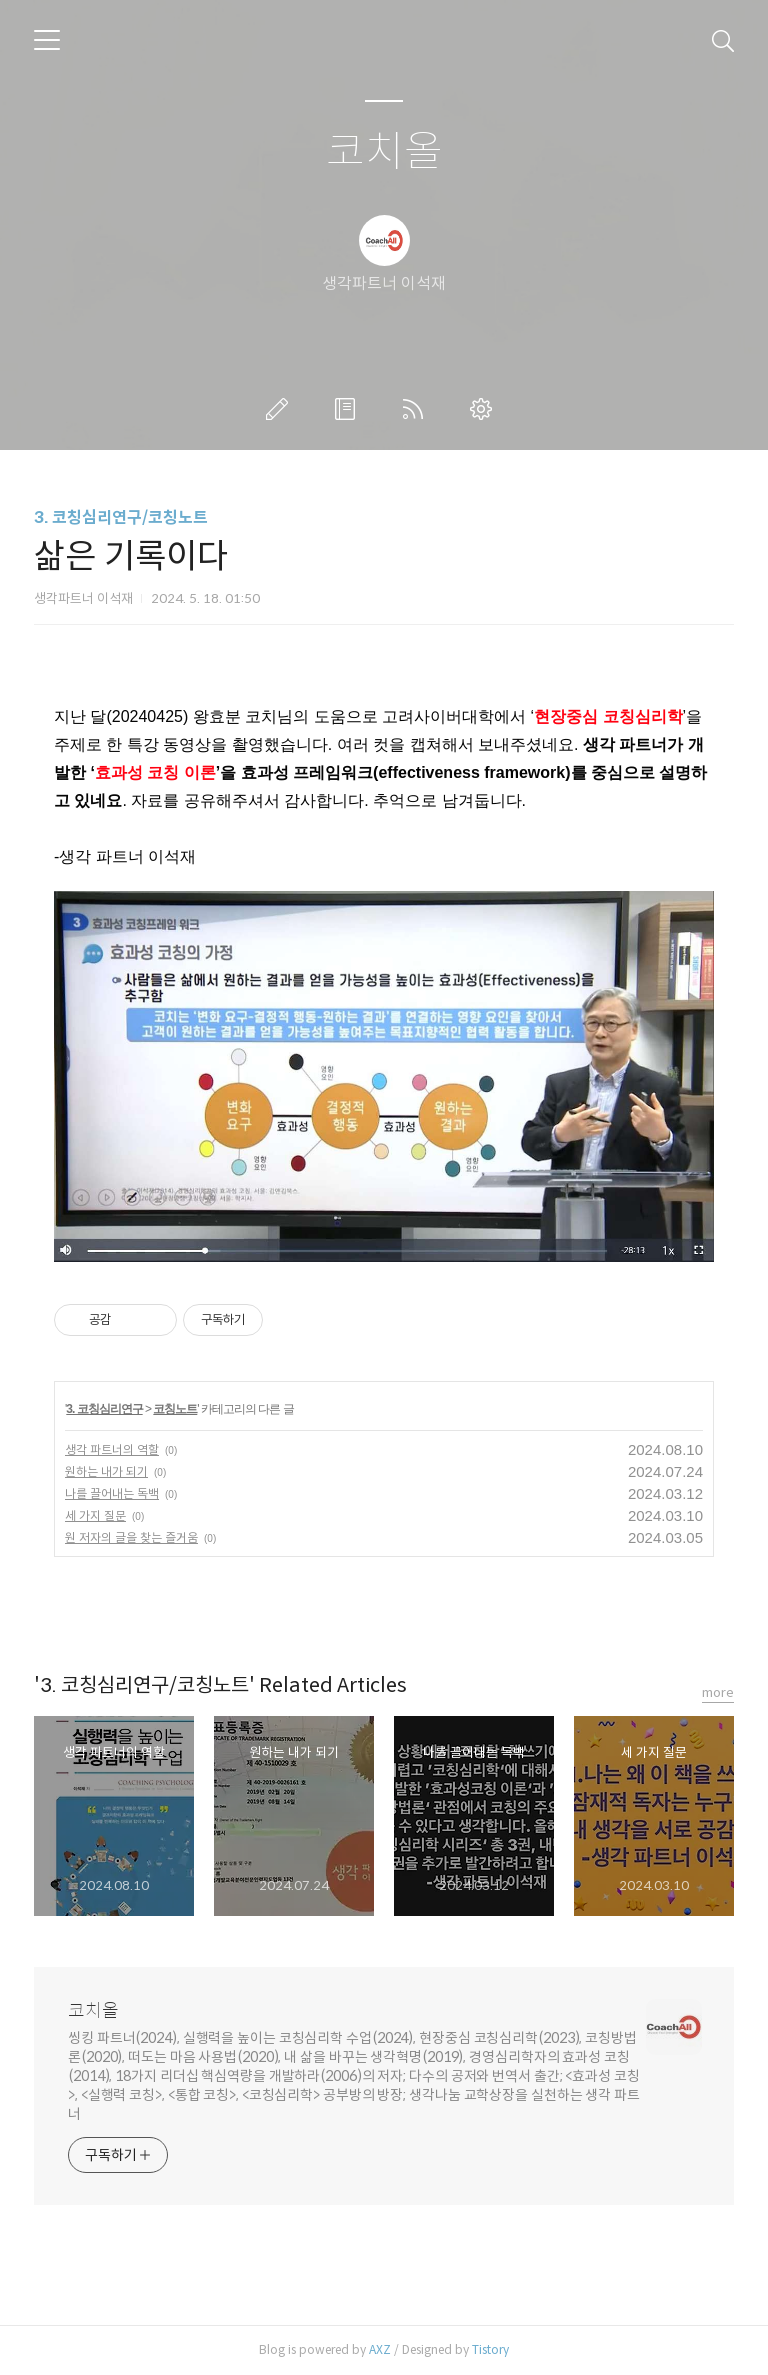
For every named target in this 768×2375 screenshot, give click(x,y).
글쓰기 (281, 409)
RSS (417, 409)
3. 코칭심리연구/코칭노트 (121, 517)
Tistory (490, 2349)
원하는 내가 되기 (106, 1471)
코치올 (384, 152)
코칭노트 (175, 1409)
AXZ (380, 2349)
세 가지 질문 (95, 1515)
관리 (485, 409)
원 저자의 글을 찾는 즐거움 (131, 1537)
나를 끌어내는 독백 (112, 1493)
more (718, 1692)
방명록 (349, 409)
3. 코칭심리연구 (104, 1409)
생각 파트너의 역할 (112, 1449)
